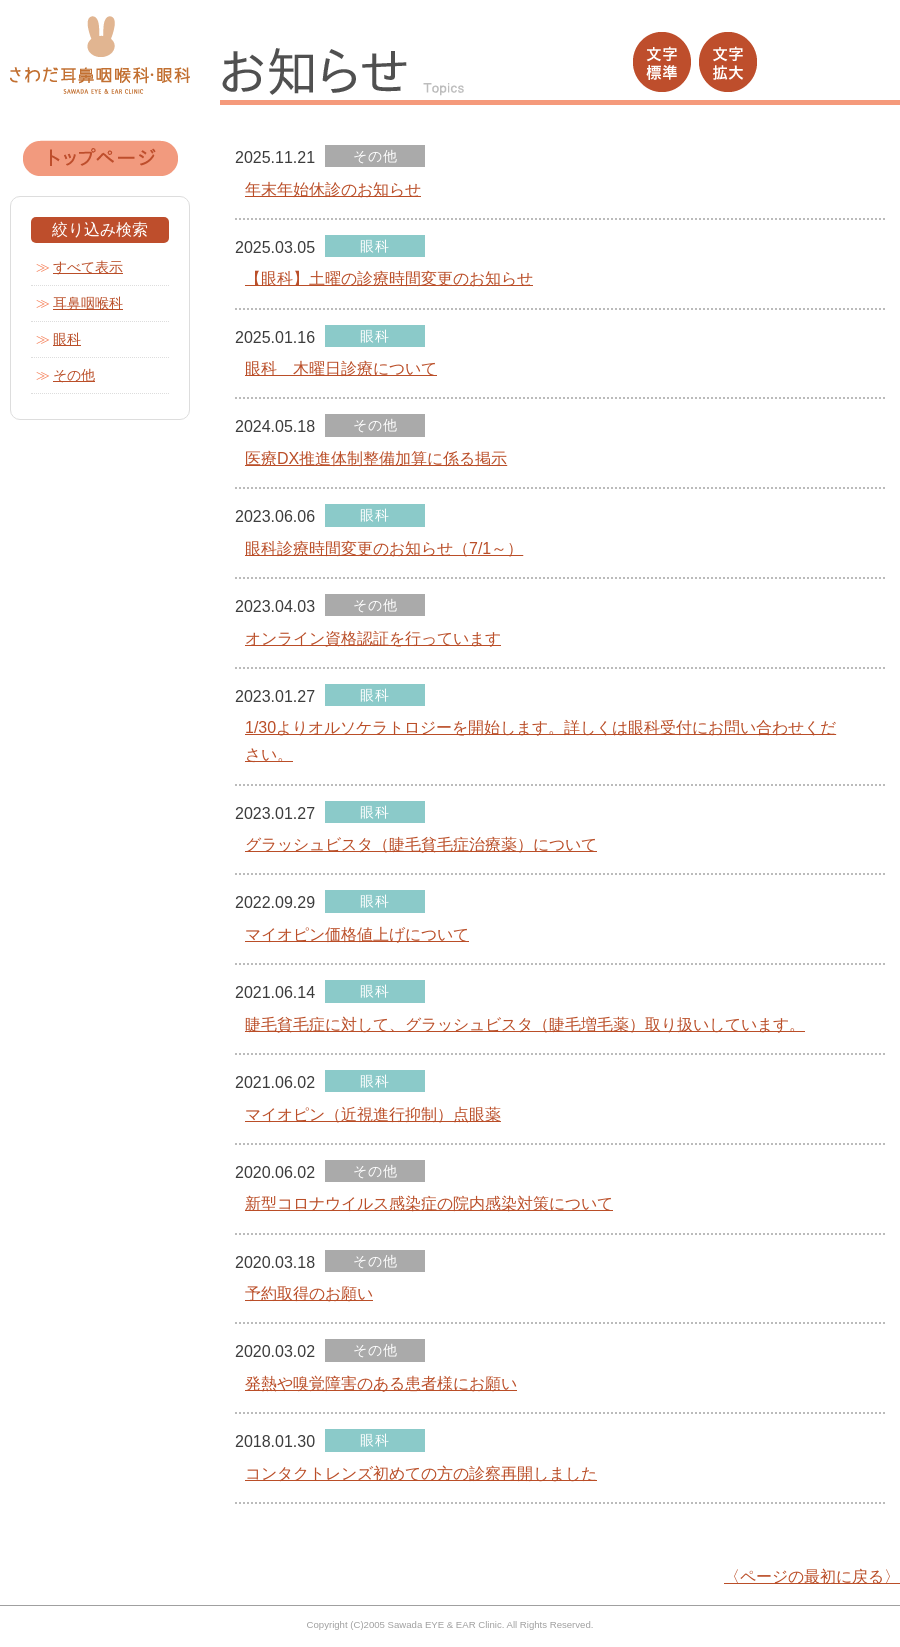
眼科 (67, 339)
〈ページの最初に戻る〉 (812, 1576)
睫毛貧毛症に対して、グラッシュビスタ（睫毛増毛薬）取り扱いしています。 (525, 1024)
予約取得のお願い (309, 1293)
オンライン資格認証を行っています (373, 638)
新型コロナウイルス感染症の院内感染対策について (429, 1203)
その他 (74, 375)
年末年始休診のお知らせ (333, 189)
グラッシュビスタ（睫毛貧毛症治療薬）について (421, 844)
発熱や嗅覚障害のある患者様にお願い (381, 1383)
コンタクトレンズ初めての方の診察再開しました (421, 1473)
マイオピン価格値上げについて (357, 934)
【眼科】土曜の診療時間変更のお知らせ (389, 278)
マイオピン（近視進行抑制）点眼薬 (373, 1114)
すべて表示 (88, 267)
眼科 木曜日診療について (341, 368)
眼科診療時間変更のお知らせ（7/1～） (384, 548)
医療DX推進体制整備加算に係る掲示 (376, 458)
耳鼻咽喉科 (88, 303)
